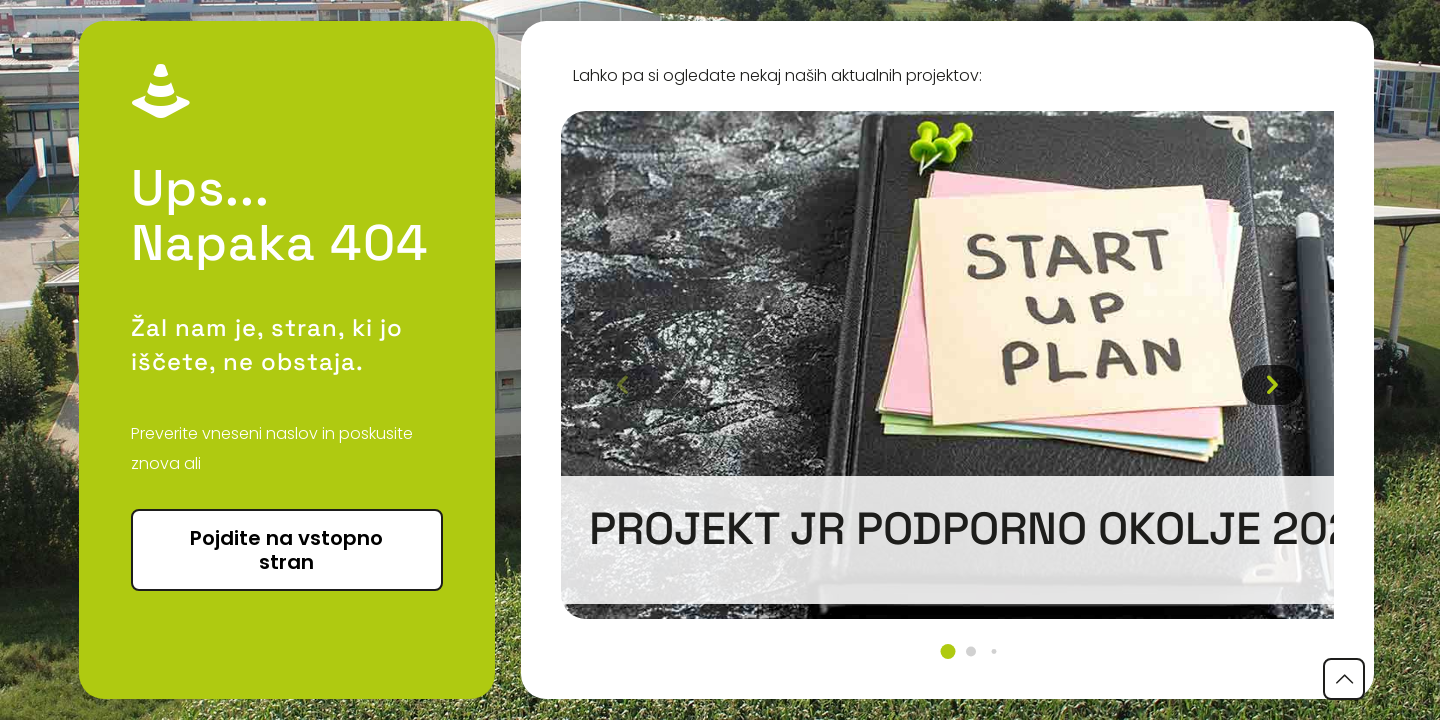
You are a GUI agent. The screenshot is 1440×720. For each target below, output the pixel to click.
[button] (947, 651)
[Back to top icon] (1344, 679)
